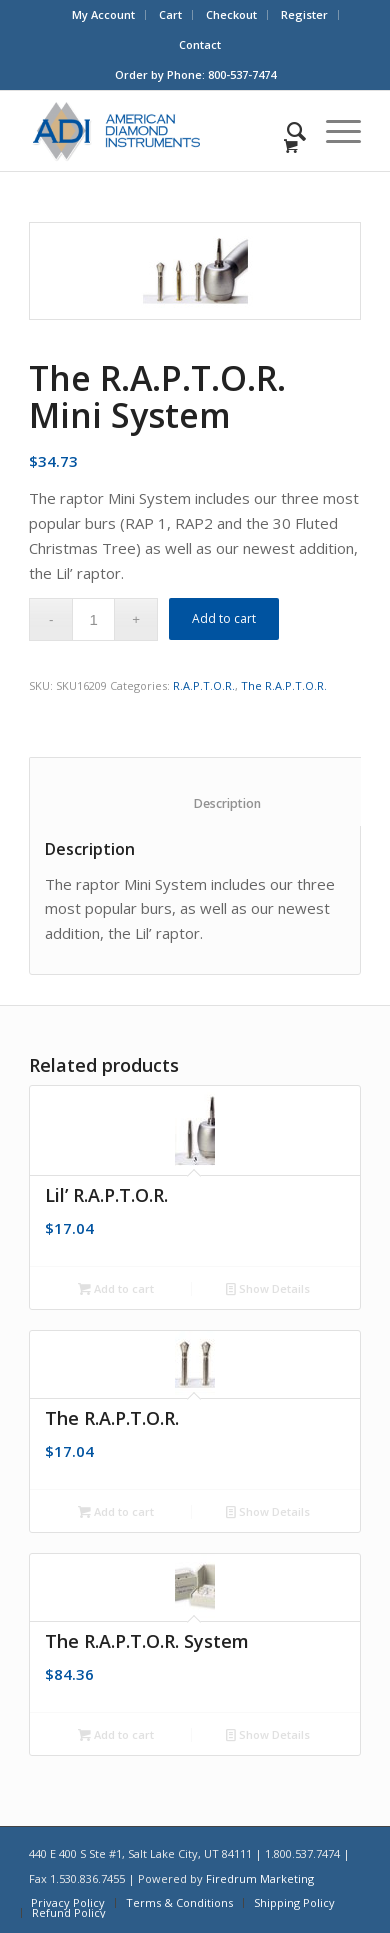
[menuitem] (104, 15)
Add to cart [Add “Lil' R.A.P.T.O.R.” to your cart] (116, 1288)
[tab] (205, 792)
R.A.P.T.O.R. (204, 685)
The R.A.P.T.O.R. (284, 685)
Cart (170, 14)
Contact (200, 44)
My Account (103, 14)
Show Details (268, 1288)
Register (304, 14)
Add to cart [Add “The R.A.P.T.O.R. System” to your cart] (116, 1734)
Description (206, 803)
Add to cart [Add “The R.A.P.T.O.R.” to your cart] (116, 1511)
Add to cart (224, 618)
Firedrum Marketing (260, 1878)
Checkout (231, 14)
